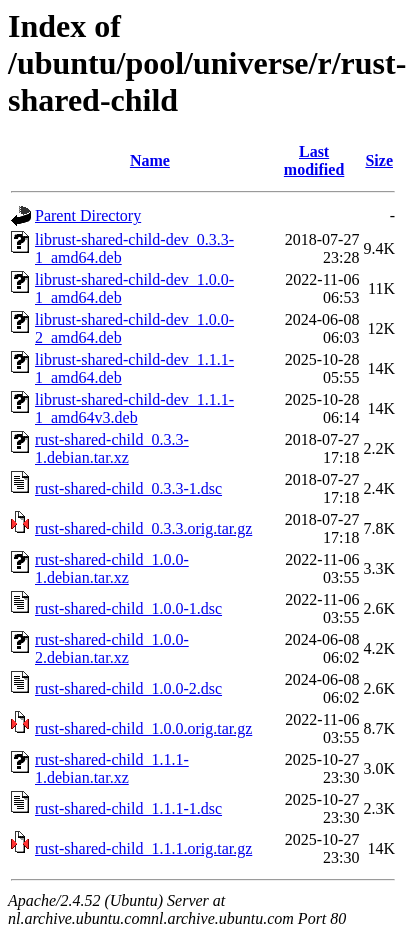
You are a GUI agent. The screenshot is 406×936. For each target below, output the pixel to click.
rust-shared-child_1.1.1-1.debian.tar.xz (112, 768)
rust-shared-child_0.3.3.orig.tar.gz (143, 528)
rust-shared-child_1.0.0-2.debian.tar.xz (112, 648)
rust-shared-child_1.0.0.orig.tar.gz (143, 728)
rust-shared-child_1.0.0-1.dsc (128, 608)
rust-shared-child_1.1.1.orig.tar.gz (143, 848)
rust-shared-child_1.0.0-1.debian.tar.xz (112, 568)
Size (379, 160)
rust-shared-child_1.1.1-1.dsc (128, 808)
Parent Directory (88, 215)
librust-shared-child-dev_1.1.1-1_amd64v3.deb (134, 408)
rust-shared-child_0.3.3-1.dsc (128, 488)
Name (150, 160)
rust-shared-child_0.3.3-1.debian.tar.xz (112, 448)
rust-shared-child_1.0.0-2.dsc (128, 688)
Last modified (314, 160)
